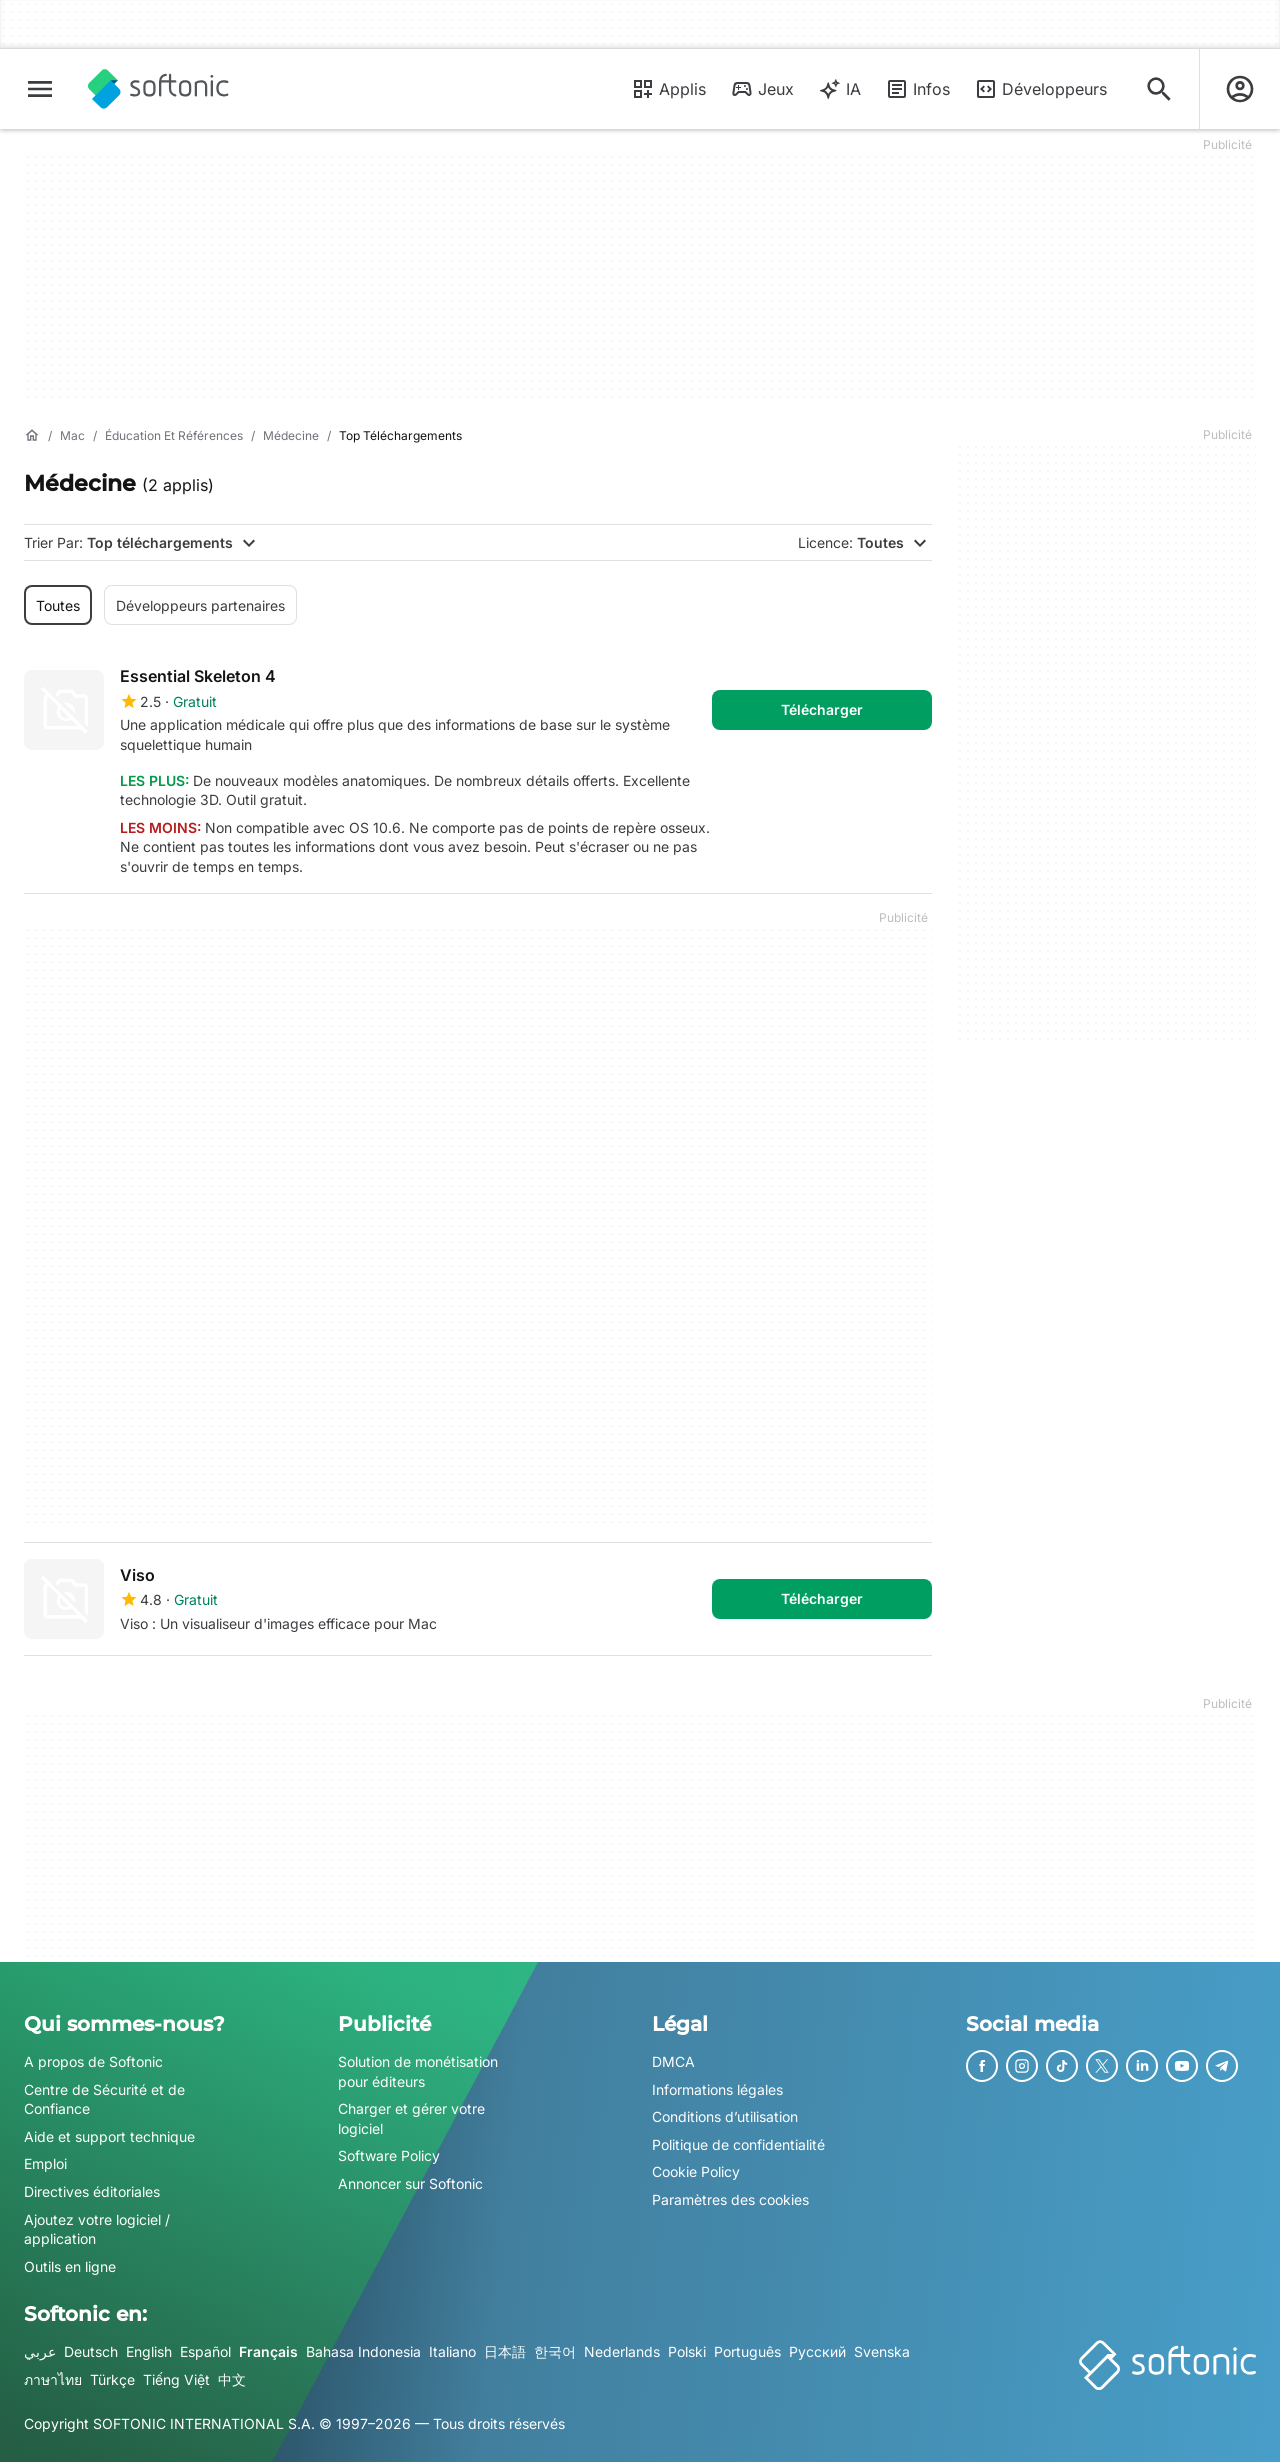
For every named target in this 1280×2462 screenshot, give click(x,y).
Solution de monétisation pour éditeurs (418, 2071)
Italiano (452, 2351)
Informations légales (717, 2088)
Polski (687, 2351)
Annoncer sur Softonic (410, 2183)
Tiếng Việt (176, 2378)
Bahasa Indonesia (363, 2351)
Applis (668, 89)
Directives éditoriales (92, 2191)
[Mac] (72, 436)
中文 (232, 2378)
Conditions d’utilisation (725, 2116)
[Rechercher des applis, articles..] (1159, 89)
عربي (40, 2351)
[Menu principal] (40, 89)
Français (268, 2351)
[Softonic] (158, 89)
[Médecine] (291, 436)
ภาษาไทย (53, 2378)
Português (747, 2351)
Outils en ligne (70, 2265)
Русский (817, 2351)
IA (839, 89)
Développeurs (1040, 89)
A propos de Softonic (93, 2061)
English (149, 2351)
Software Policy (389, 2155)
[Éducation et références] (174, 436)
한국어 (555, 2351)
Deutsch (91, 2351)
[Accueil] (32, 436)
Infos (917, 89)
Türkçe (112, 2378)
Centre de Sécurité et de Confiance (104, 2098)
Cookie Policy (696, 2171)
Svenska (882, 2351)
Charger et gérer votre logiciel (411, 2118)
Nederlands (622, 2351)
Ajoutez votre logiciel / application (97, 2228)
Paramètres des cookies (730, 2199)
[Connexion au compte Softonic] (1240, 89)
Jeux (762, 89)
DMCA (673, 2061)
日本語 (505, 2351)
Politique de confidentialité (738, 2143)
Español (205, 2351)
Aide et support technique (109, 2135)
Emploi (45, 2163)
